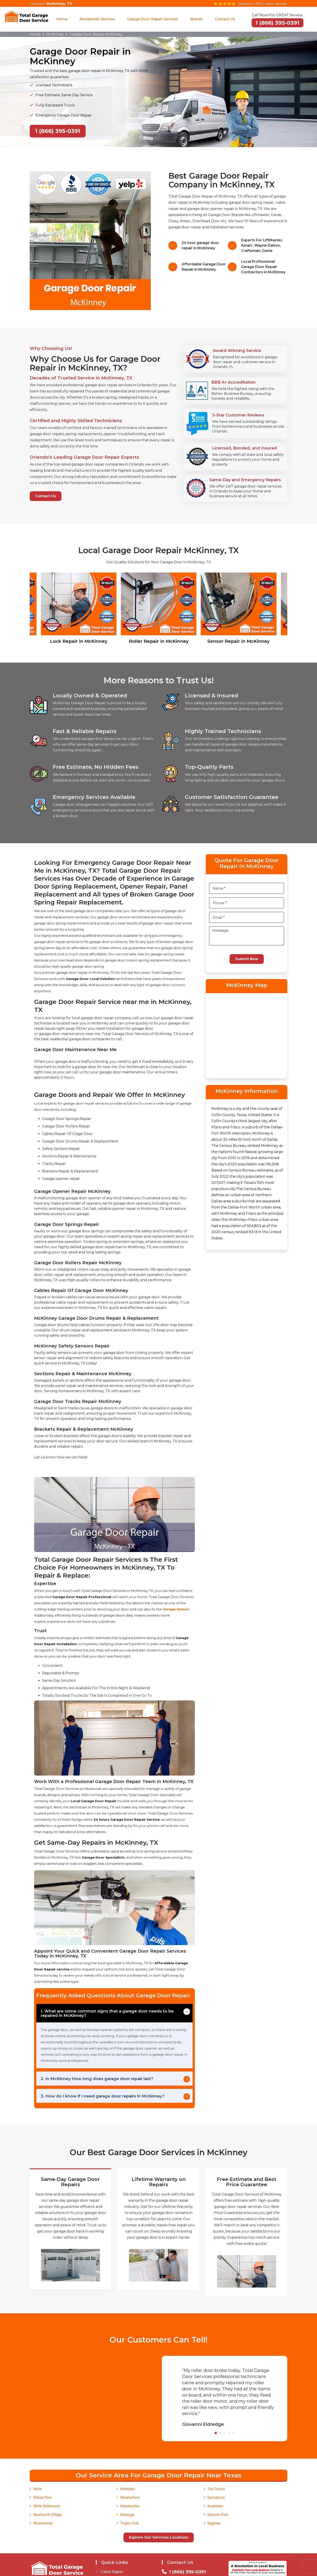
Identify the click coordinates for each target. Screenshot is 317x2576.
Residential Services (97, 20)
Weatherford (130, 2493)
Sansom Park (217, 2510)
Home (61, 20)
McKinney (55, 34)
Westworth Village (47, 2510)
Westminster (43, 2519)
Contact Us (225, 20)
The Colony (216, 2484)
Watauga (127, 2510)
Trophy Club (129, 2519)
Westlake (127, 2484)
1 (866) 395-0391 (57, 131)
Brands (196, 20)
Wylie (37, 2484)
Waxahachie (129, 2502)
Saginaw (214, 2519)
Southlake (215, 2502)
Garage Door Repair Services (152, 20)
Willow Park (42, 2493)
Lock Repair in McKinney (155, 641)
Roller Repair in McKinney (235, 643)
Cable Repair (109, 2567)
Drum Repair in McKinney (75, 643)
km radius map (246, 1040)
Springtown (216, 2493)
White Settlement (46, 2502)
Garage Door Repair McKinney (95, 34)
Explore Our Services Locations (158, 2533)
